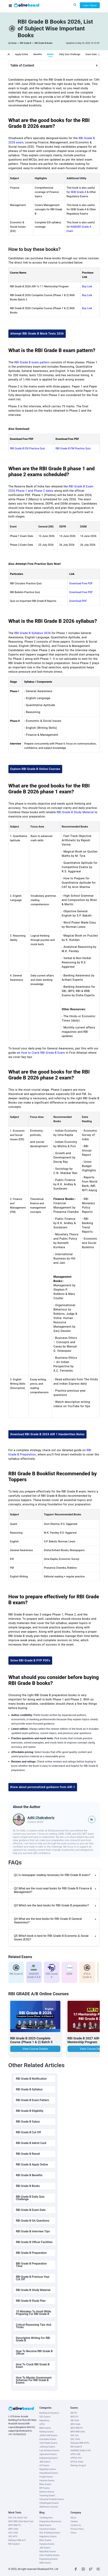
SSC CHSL (75, 2439)
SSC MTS (12, 2536)
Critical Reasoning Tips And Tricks (33, 2326)
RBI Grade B (25, 43)
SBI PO (73, 2413)
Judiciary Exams (47, 2446)
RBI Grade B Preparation (31, 2253)
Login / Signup (90, 5)
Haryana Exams (46, 2480)
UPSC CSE (75, 2454)
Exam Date (91, 54)
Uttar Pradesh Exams (49, 2555)
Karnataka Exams (47, 2439)
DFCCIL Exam (76, 2461)
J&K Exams (44, 2461)
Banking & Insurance (49, 2413)
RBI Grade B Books (44, 43)
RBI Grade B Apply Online (32, 2164)
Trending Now (46, 2517)
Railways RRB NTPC (79, 2443)
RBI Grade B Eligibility (30, 2111)
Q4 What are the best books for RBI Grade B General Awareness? (55, 1920)
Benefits (37, 54)
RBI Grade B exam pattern (32, 362)
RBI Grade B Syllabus (29, 2089)
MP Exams (44, 2488)
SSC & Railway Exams (49, 2532)
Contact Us (75, 2525)
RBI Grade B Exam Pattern (32, 2100)
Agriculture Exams (48, 2454)
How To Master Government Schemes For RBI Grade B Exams (34, 2380)
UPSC (42, 2424)
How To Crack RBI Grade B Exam (33, 2366)
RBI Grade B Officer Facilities (34, 2242)
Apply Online (21, 54)
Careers (74, 2521)
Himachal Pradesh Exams (51, 2499)
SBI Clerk (74, 2420)
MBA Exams (45, 2428)
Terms (73, 2532)
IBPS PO (74, 2416)
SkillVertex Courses (48, 2507)
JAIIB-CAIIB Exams (48, 2435)
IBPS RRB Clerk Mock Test (20, 2521)
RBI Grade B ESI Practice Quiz (27, 448)
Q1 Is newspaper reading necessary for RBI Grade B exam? (55, 1875)
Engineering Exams (48, 2458)
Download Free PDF (81, 583)
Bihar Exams (45, 2484)
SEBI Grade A (78, 192)
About (73, 2517)
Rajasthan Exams (47, 2469)
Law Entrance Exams (49, 2450)
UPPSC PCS (76, 2458)
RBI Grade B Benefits (29, 2175)
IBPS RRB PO (76, 2428)
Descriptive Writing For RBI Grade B (33, 2339)
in (91, 1819)
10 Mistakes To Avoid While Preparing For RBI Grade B (33, 2313)
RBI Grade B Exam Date (31, 2210)
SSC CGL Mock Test (17, 2517)
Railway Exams (46, 2431)
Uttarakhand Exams (48, 2473)
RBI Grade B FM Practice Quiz (73, 448)
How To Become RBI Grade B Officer (34, 2352)
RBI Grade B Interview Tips (33, 2231)
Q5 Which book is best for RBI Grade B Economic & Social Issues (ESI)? (55, 1937)
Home (13, 43)
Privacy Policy (77, 2529)
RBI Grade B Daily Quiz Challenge (30, 2198)
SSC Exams (44, 2416)
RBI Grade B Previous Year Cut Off (33, 2278)
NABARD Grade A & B (80, 2450)
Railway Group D (78, 2465)
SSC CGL (74, 2435)
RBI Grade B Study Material (75, 812)
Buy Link (87, 286)
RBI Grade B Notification (31, 2078)
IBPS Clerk (75, 2424)
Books (50, 54)
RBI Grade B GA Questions (32, 2220)
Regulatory (44, 2420)
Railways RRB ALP (17, 2540)
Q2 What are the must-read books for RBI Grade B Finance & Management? (55, 1890)
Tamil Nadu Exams (48, 2443)
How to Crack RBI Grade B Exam (43, 1052)
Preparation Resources (50, 2521)
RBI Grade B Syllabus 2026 (32, 633)
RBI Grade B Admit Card (31, 2143)
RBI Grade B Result (28, 2153)
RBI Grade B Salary (28, 2121)
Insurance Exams (47, 2529)
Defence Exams (46, 2492)
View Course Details (35, 2049)
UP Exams (44, 2465)
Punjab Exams (46, 2477)
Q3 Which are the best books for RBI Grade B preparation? (55, 1906)
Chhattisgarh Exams (49, 2503)
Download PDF (78, 601)
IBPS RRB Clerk (77, 2431)
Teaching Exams (47, 2495)
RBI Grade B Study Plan (31, 2300)
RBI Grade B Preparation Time (31, 2265)
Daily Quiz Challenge (69, 54)
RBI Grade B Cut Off (28, 2132)
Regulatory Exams (48, 2536)
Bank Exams (45, 2525)
